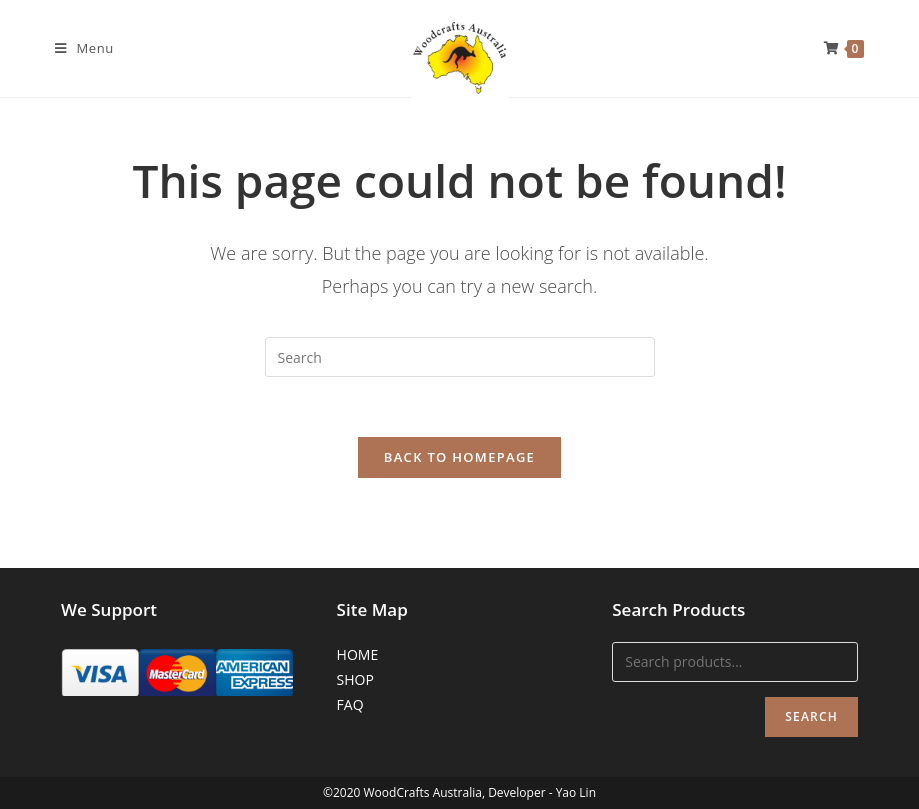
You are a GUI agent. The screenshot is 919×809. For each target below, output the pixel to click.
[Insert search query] (460, 357)
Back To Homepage (459, 457)
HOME (358, 654)
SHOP (355, 679)
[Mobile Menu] (84, 48)
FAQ (350, 704)
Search (811, 716)
